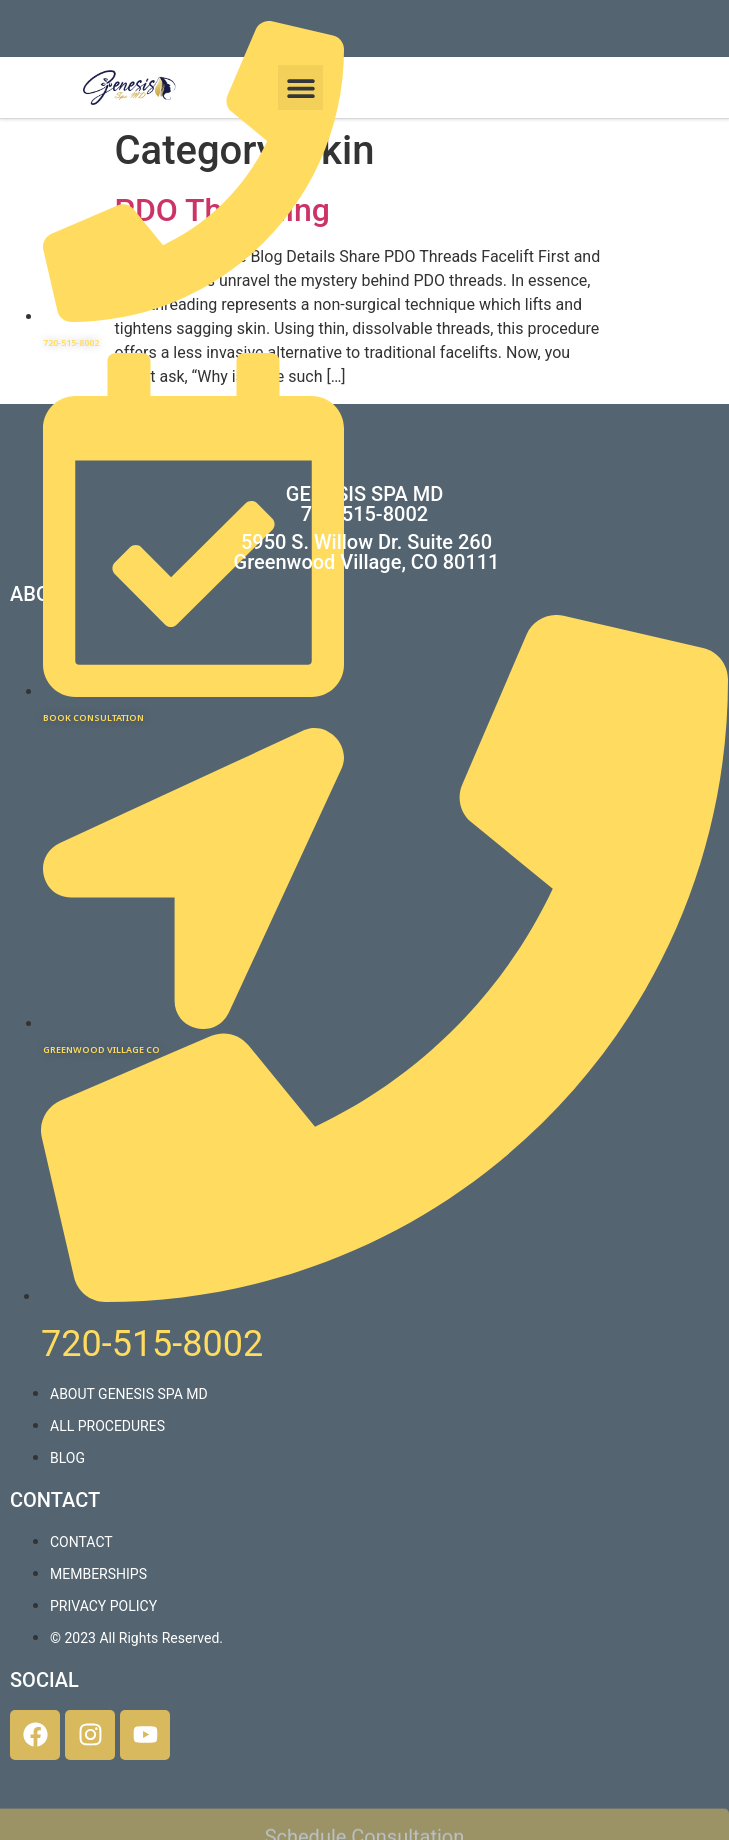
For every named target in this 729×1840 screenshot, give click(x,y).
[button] (300, 87)
